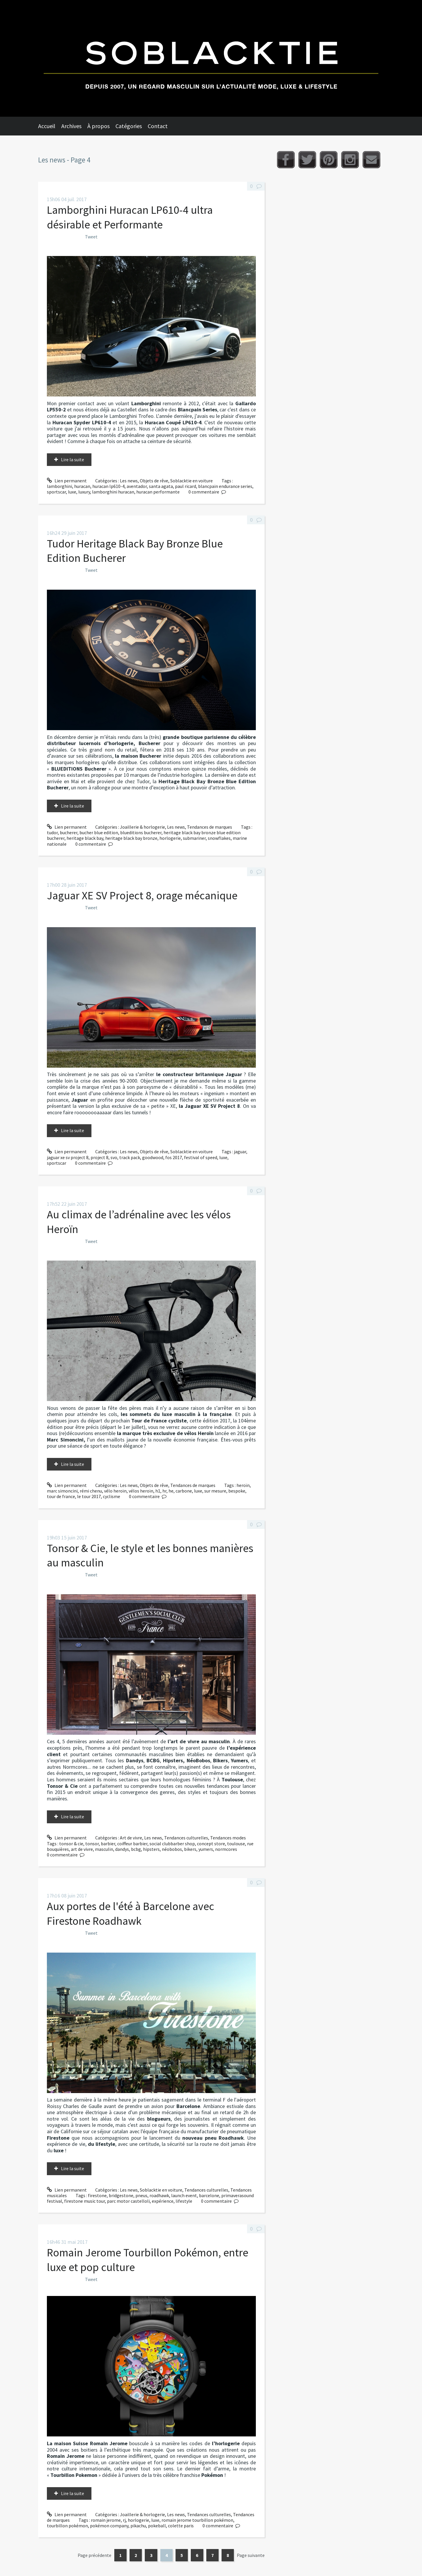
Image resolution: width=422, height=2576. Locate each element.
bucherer (68, 832)
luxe (72, 492)
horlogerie (170, 838)
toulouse (236, 1843)
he (171, 1491)
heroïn (243, 1485)
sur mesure (215, 1491)
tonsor (92, 1843)
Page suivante (251, 2555)
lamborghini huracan (113, 492)
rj (124, 2520)
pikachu (138, 2525)
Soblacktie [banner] (211, 58)
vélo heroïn (115, 1491)
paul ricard (185, 486)
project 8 (99, 1157)
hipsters (151, 1849)
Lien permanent (67, 481)
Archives (71, 126)
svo (113, 1157)
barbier (108, 1843)
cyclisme (111, 1496)
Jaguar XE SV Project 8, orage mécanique (142, 895)
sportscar (56, 492)
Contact (158, 126)
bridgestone (121, 2195)
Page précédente (94, 2555)
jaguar (240, 1151)
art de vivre (82, 1849)
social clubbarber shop (172, 1843)
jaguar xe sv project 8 (68, 1157)
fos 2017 (173, 1157)
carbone (184, 1491)
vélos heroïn (141, 1491)
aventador (137, 486)
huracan (82, 486)
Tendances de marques (209, 827)
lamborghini (59, 486)
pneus (141, 2195)
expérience (162, 2201)
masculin (104, 1849)
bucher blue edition (98, 832)
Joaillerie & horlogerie (142, 827)
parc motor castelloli (128, 2201)
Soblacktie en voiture (191, 481)
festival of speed (200, 1157)
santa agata (161, 486)
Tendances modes (228, 1838)
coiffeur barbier (132, 1843)
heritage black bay (85, 838)
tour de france (61, 1496)
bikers (190, 1849)
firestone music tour (84, 2201)
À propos (98, 126)
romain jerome (106, 2520)
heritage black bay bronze (131, 838)
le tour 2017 (89, 1496)
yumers (205, 1849)
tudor (52, 832)
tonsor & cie (71, 1843)
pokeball (157, 2525)
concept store (211, 1843)
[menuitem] (49, 126)
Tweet (91, 237)
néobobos (172, 1849)
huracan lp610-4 (108, 486)
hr (164, 1491)
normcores (226, 1849)
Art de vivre (131, 1838)
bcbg (136, 1849)
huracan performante (158, 492)
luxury (84, 492)
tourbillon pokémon (67, 2525)
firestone (97, 2195)
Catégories (128, 126)
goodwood (152, 1157)
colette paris (181, 2525)
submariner (194, 838)
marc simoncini (62, 1491)
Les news (129, 481)
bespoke (236, 1491)
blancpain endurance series (225, 486)
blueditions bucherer (140, 832)
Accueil (46, 126)
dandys (122, 1849)
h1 (157, 1491)
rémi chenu (91, 1491)
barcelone (209, 2195)
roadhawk (159, 2195)
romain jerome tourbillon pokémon (197, 2520)
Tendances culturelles (186, 1838)
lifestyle (184, 2201)
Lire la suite (72, 459)
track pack (129, 1157)
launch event (184, 2195)
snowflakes (219, 838)
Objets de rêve (154, 481)
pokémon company (109, 2525)
